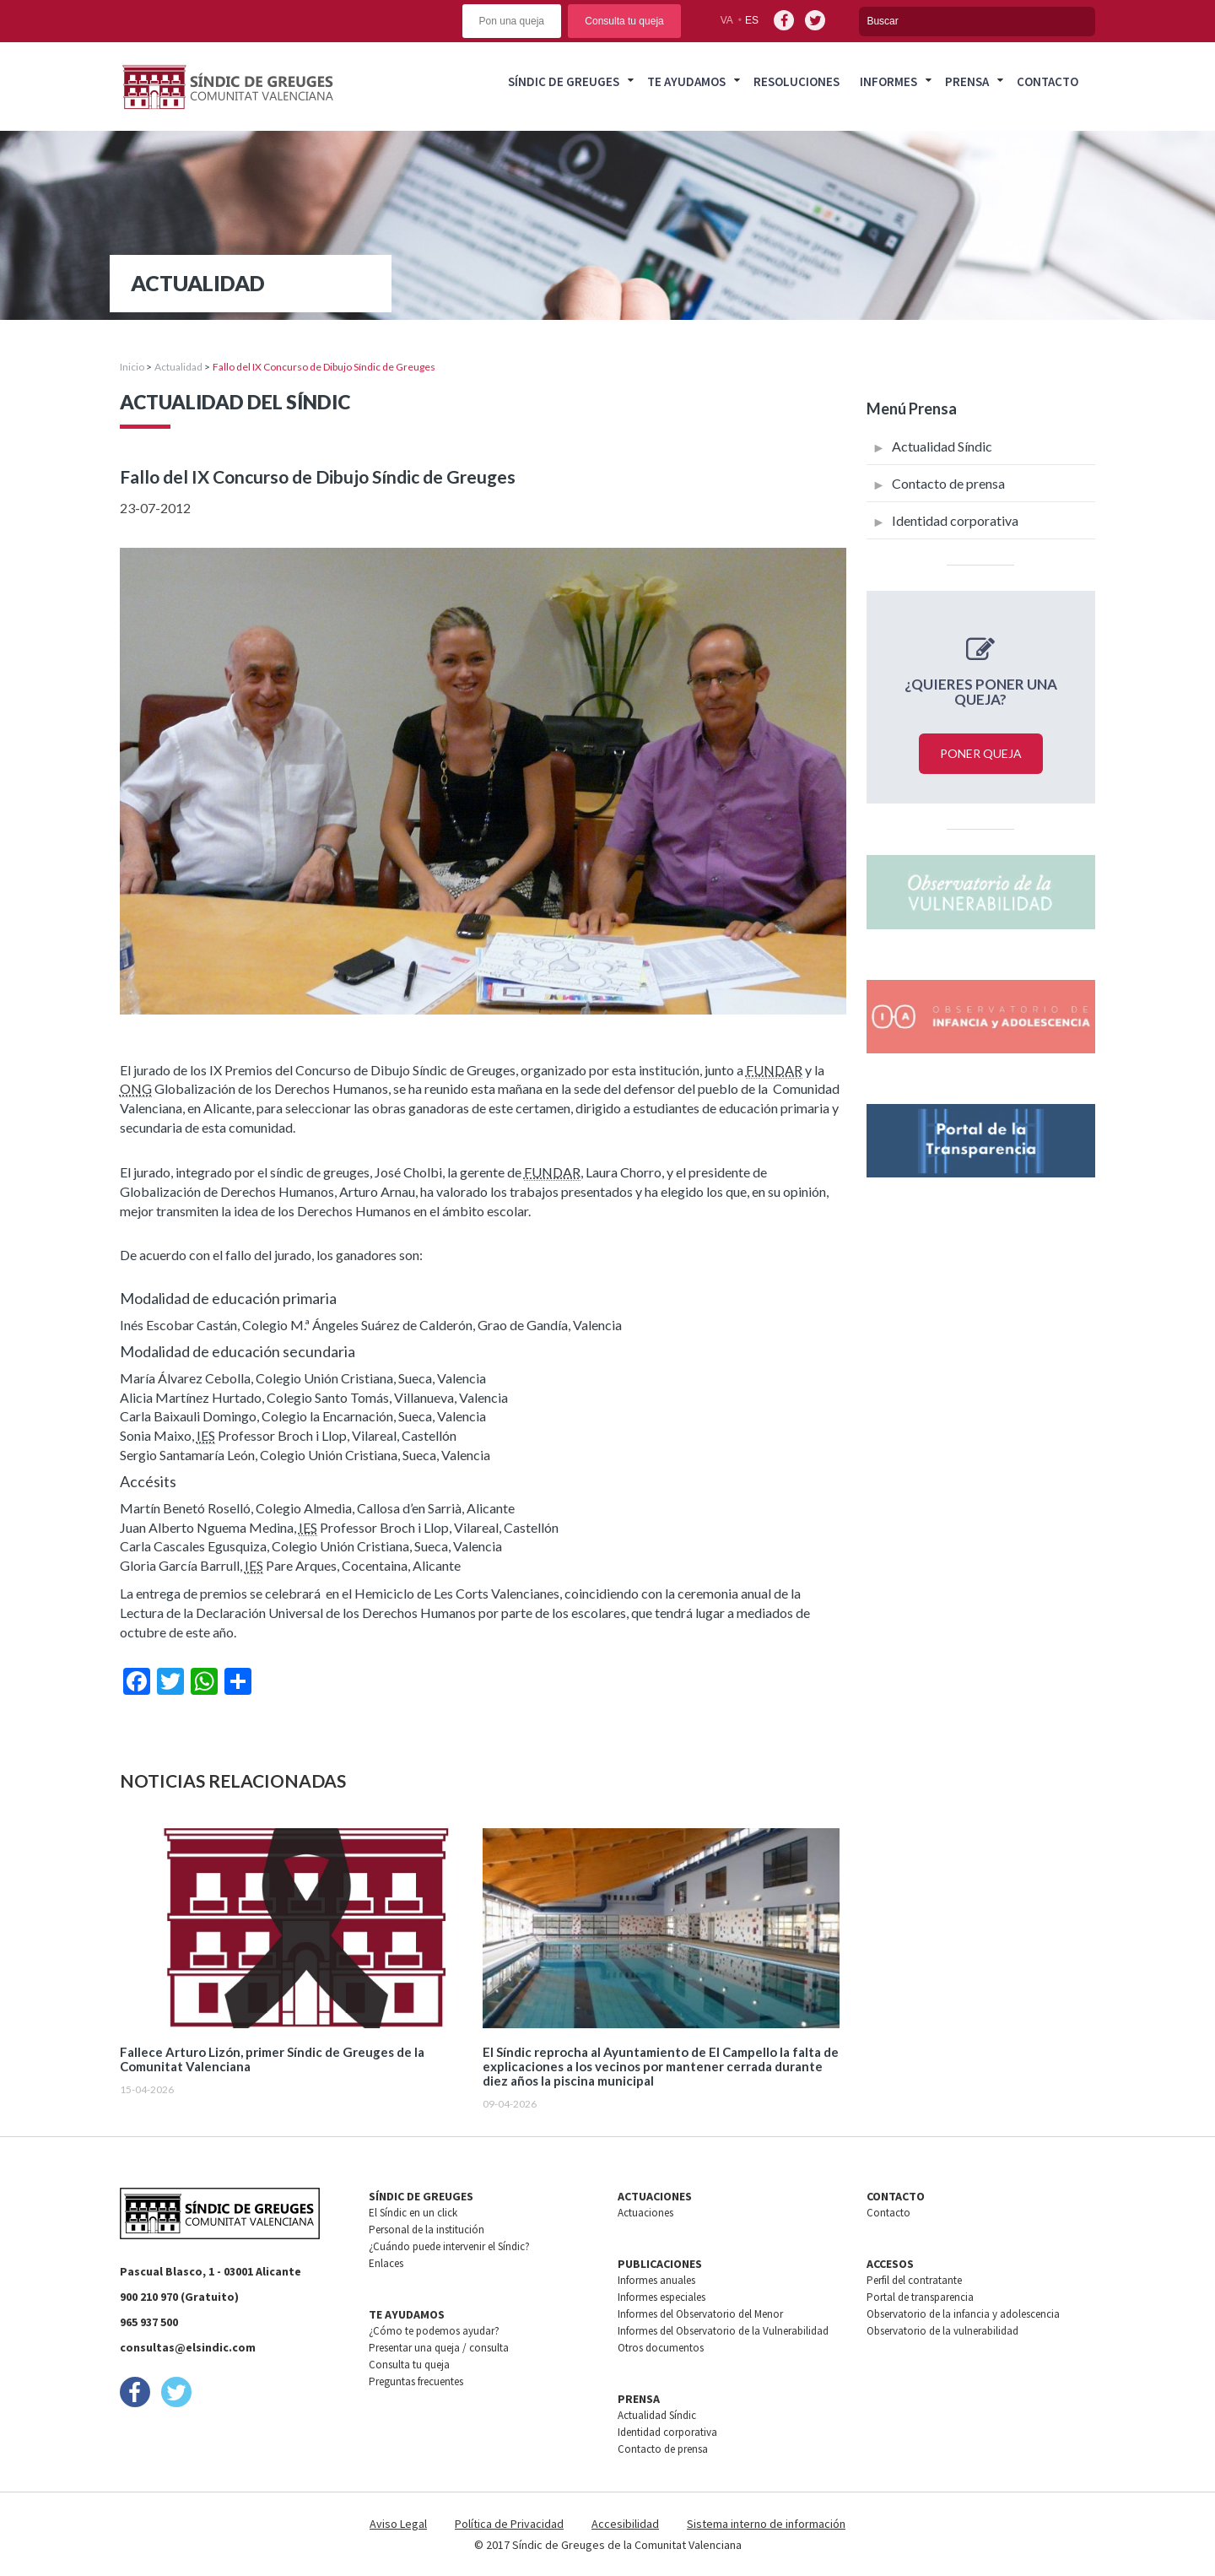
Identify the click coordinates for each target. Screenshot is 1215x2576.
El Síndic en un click (413, 2212)
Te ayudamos (686, 81)
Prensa (967, 81)
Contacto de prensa (948, 483)
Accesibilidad (625, 2523)
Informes (888, 81)
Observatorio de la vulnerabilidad (942, 2331)
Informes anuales (656, 2280)
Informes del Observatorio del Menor (700, 2314)
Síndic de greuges (563, 81)
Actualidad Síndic (942, 446)
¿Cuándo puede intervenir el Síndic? (449, 2246)
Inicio (132, 366)
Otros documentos (661, 2348)
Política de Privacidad (509, 2523)
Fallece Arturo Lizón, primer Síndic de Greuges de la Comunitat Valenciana (272, 2059)
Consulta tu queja (624, 21)
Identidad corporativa (955, 520)
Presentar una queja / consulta (439, 2348)
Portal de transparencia (920, 2297)
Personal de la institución (426, 2229)
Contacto (1047, 81)
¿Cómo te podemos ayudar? (434, 2331)
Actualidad (178, 366)
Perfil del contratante (914, 2280)
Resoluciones (796, 81)
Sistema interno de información (766, 2523)
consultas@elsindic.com (188, 2347)
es (752, 20)
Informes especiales (661, 2297)
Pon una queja (511, 21)
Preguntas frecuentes (416, 2381)
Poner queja (981, 753)
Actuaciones (645, 2212)
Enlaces (386, 2263)
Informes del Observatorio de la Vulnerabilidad (723, 2331)
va (727, 20)
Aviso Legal (398, 2523)
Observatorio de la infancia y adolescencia (963, 2314)
